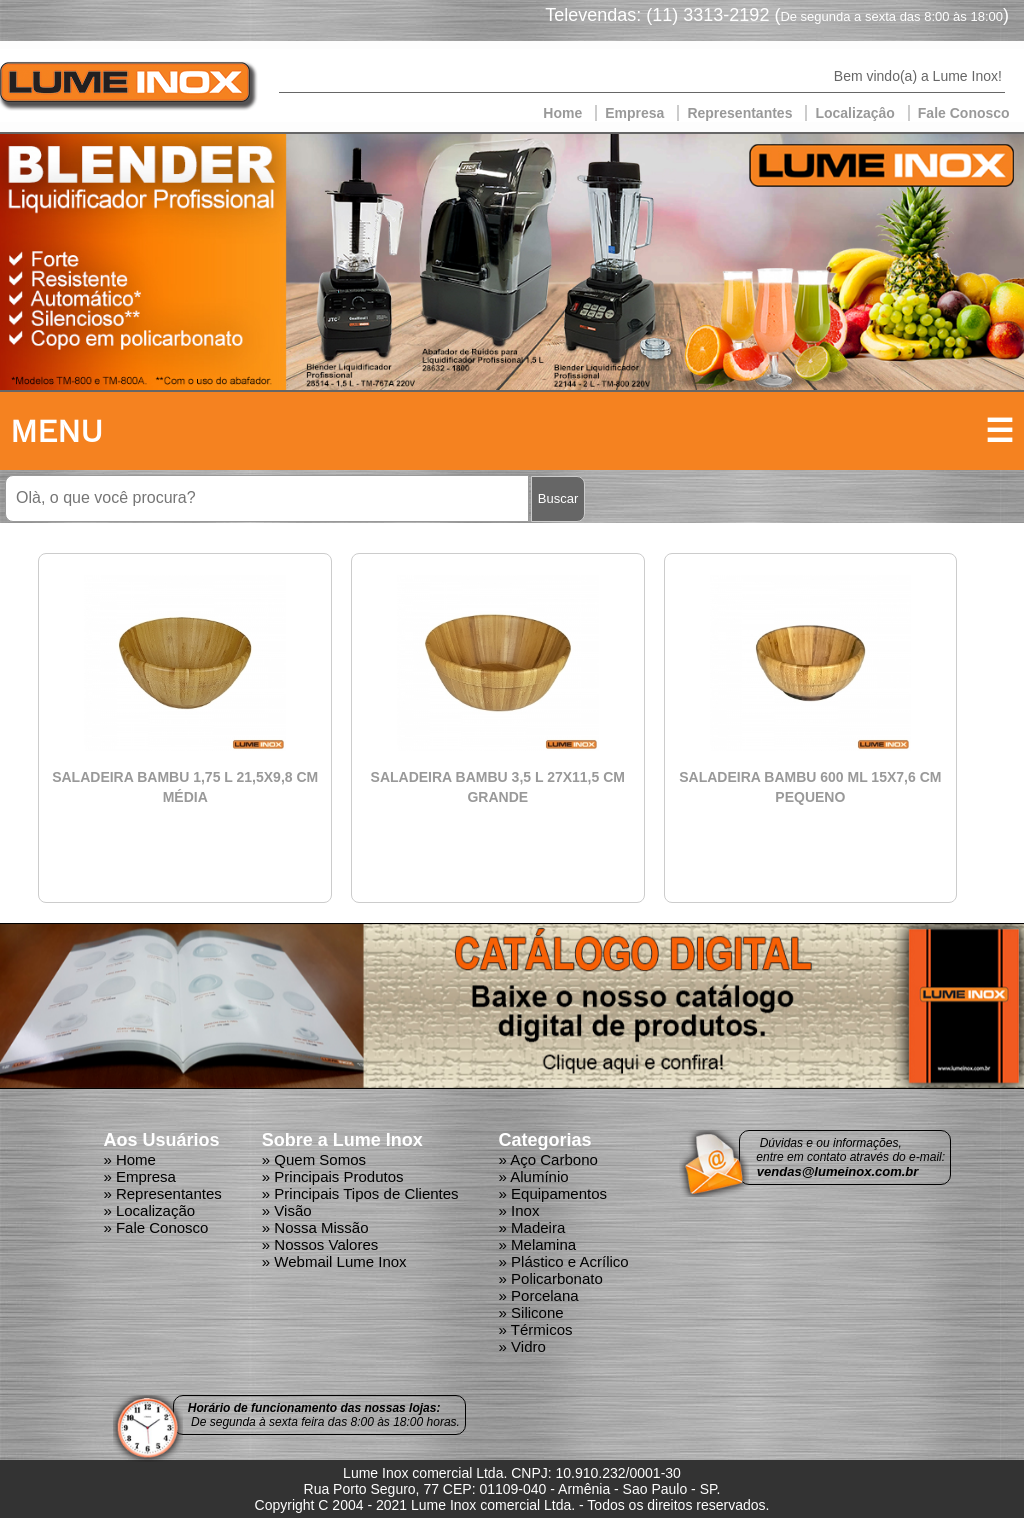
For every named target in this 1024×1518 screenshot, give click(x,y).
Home (562, 113)
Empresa (634, 113)
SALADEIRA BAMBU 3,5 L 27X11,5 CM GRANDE (498, 787)
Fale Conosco (964, 113)
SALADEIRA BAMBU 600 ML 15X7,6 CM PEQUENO (810, 787)
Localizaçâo (854, 113)
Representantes (739, 113)
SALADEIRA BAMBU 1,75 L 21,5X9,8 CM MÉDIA (185, 787)
